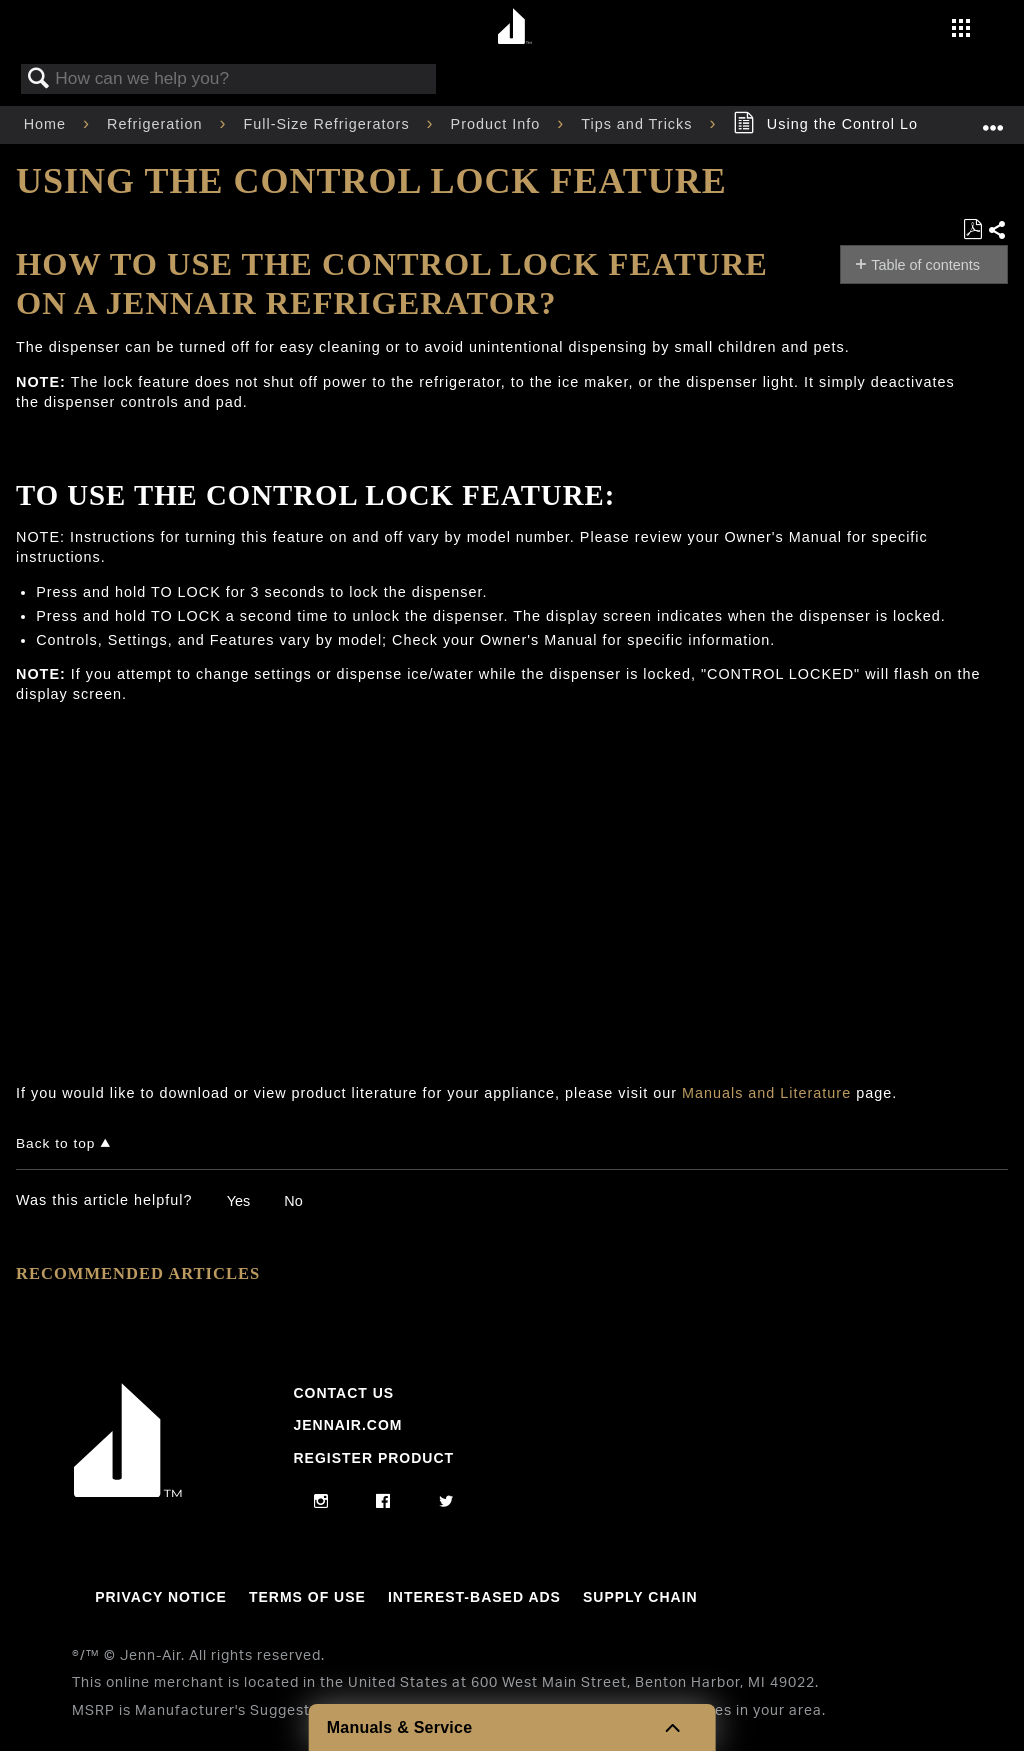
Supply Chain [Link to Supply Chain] (640, 1597)
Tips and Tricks (639, 124)
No (293, 1201)
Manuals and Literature (766, 1093)
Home (47, 124)
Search (39, 79)
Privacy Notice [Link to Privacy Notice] (161, 1597)
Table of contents (925, 265)
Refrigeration (157, 124)
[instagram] (321, 1502)
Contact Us (343, 1393)
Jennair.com (347, 1425)
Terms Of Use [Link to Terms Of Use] (307, 1597)
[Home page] (514, 27)
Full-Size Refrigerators (328, 124)
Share (997, 231)
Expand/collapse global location (993, 118)
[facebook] (383, 1502)
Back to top (55, 1143)
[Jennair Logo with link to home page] (128, 1492)
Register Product (373, 1458)
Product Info (498, 124)
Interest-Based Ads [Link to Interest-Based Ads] (474, 1597)
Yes (238, 1201)
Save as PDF (972, 229)
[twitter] (446, 1502)
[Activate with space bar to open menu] (961, 30)
